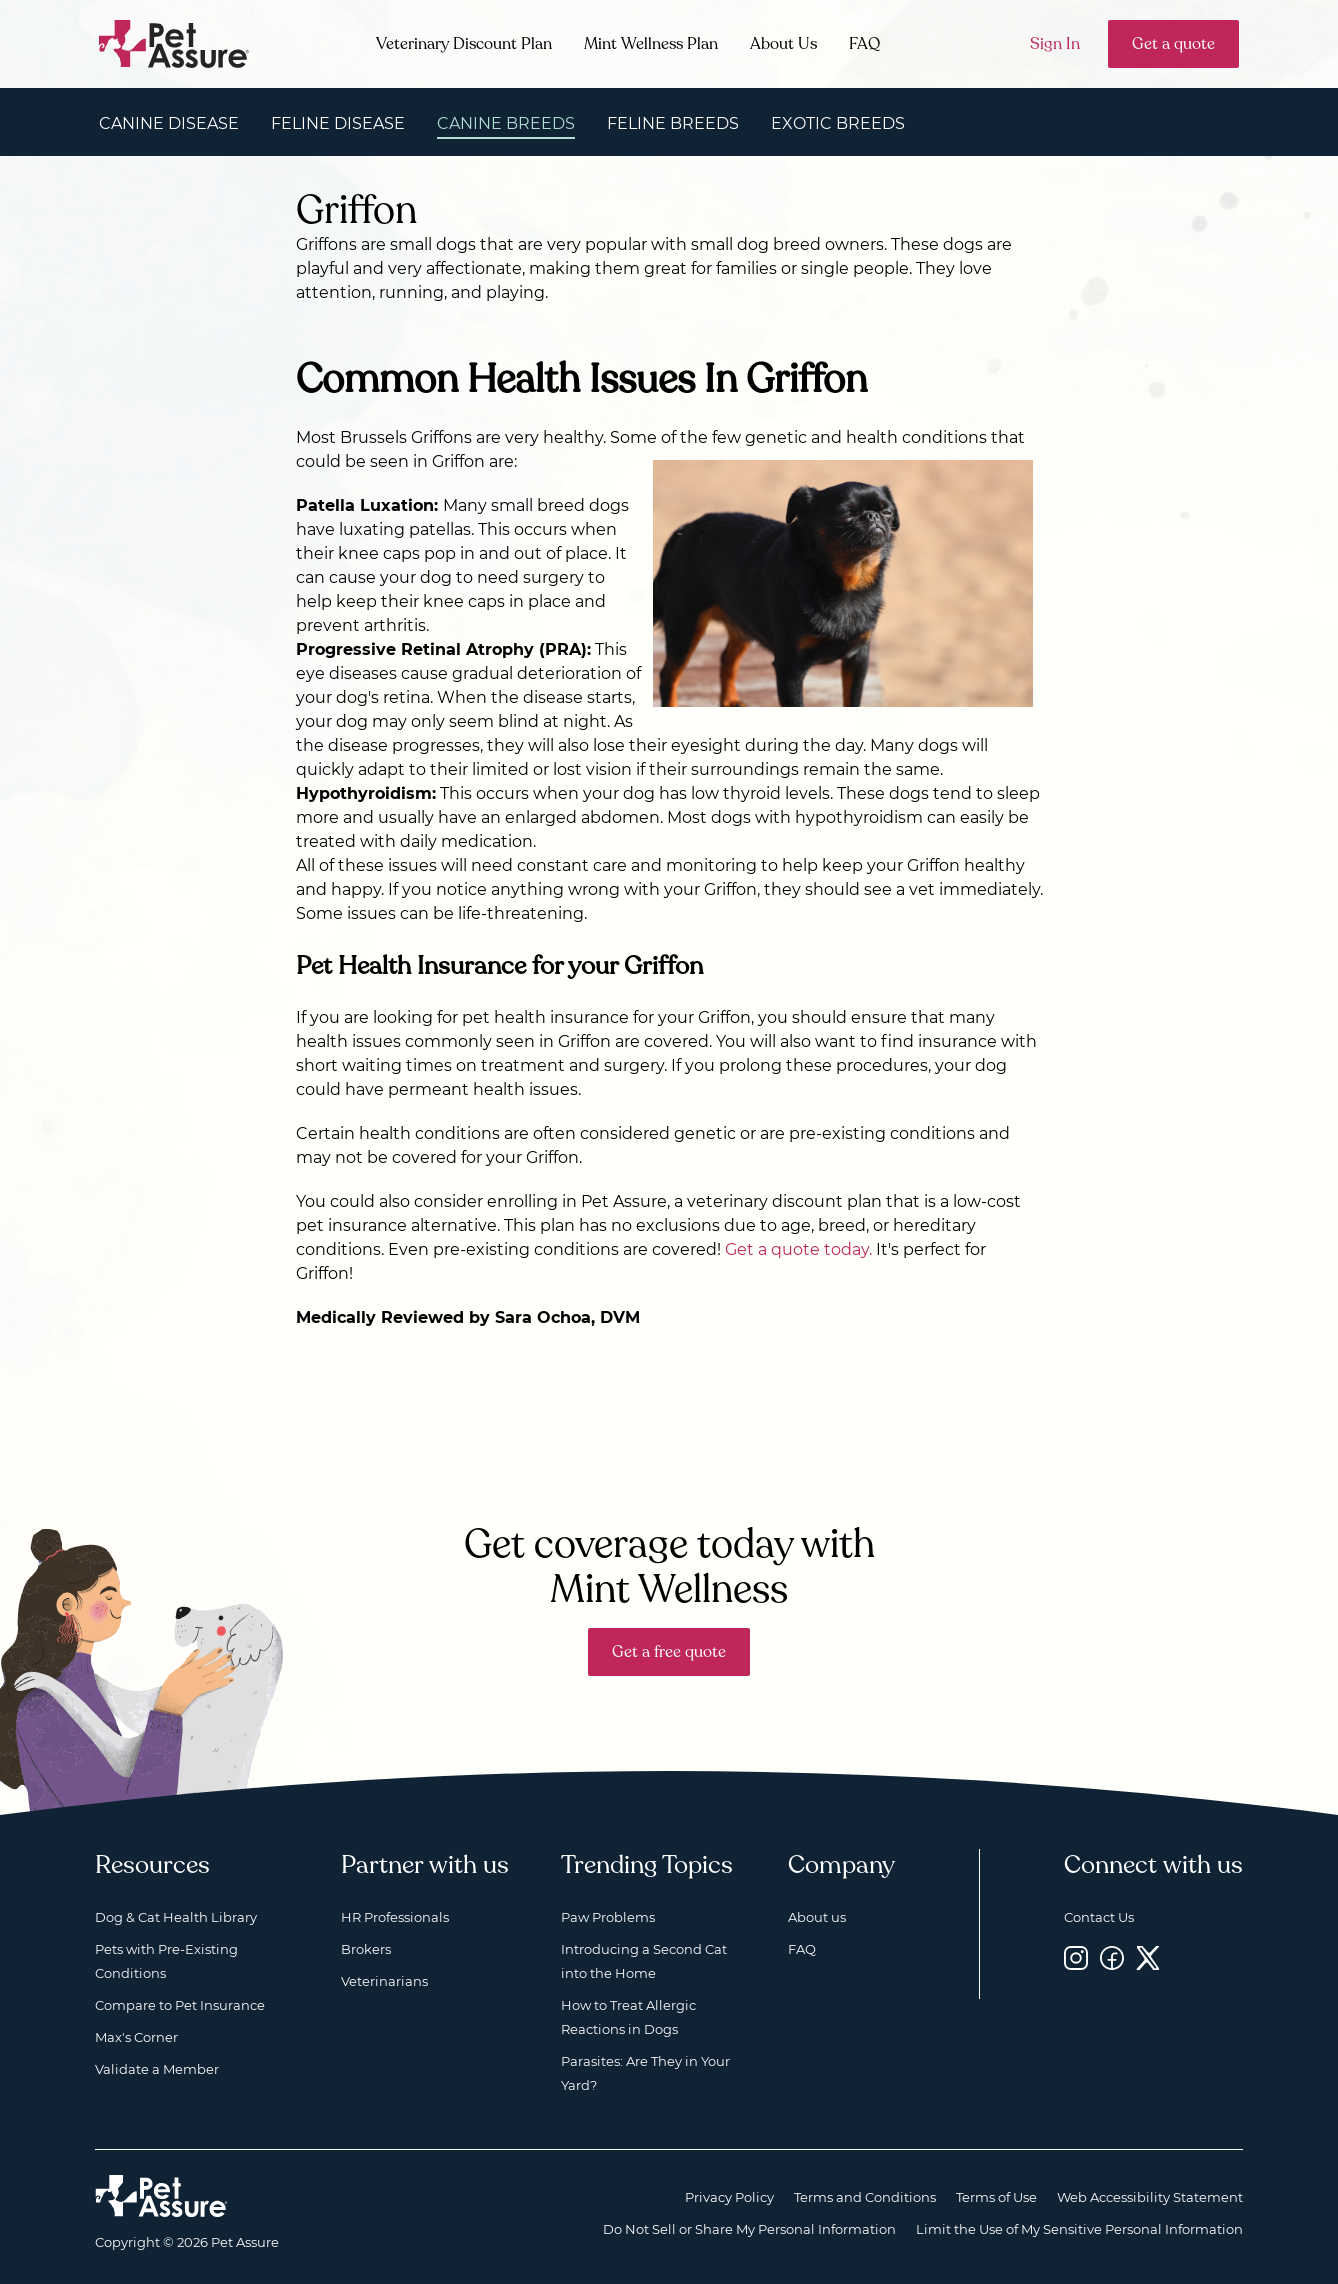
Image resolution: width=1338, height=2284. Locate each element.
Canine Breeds (506, 123)
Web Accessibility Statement (1150, 2197)
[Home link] (161, 2196)
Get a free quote (669, 1652)
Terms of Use (996, 2197)
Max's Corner (136, 2037)
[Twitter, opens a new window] (1148, 1957)
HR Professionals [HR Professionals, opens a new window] (395, 1917)
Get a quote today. (798, 1249)
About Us (783, 44)
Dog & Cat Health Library (176, 1917)
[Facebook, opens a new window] (1112, 1957)
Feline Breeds (673, 123)
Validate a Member (157, 2069)
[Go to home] (174, 42)
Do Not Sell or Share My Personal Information (749, 2229)
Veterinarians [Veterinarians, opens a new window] (384, 1981)
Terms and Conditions (865, 2197)
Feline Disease (338, 123)
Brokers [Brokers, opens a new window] (366, 1949)
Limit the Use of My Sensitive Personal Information (1079, 2229)
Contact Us (1099, 1917)
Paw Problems (608, 1917)
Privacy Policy (729, 2197)
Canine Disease (169, 123)
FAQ (864, 44)
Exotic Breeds (838, 123)
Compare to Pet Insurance (180, 2005)
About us (817, 1917)
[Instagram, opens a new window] (1076, 1957)
